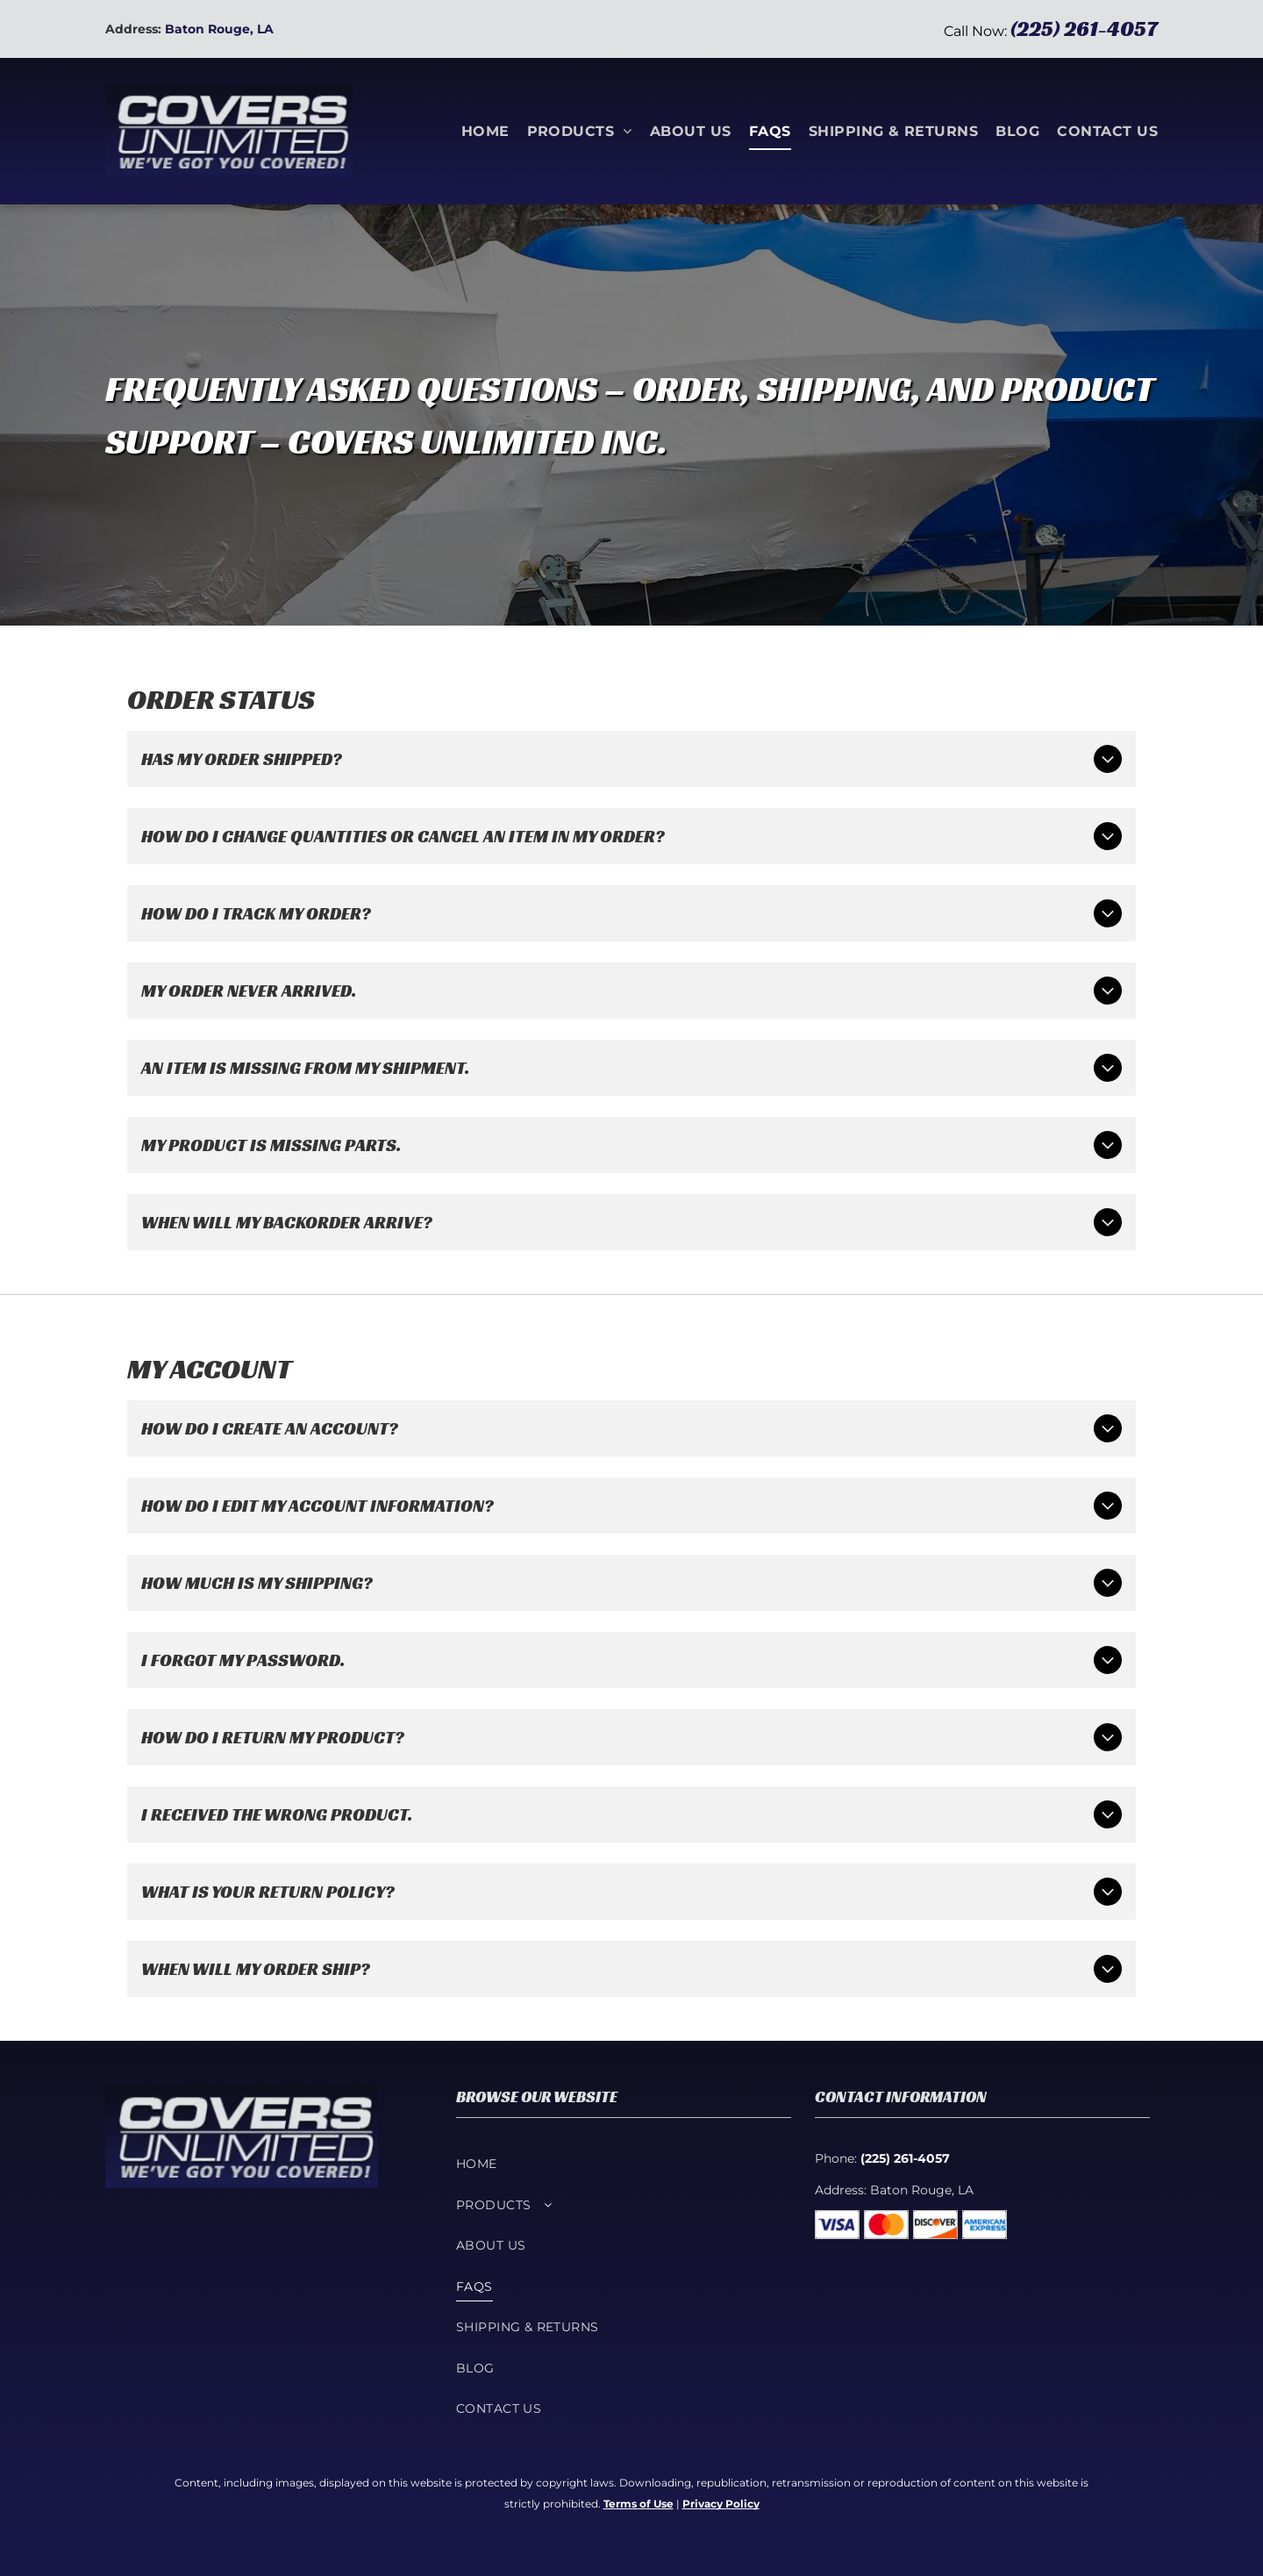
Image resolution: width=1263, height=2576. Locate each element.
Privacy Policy (721, 2503)
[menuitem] (477, 130)
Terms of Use (638, 2503)
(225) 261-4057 (1084, 29)
